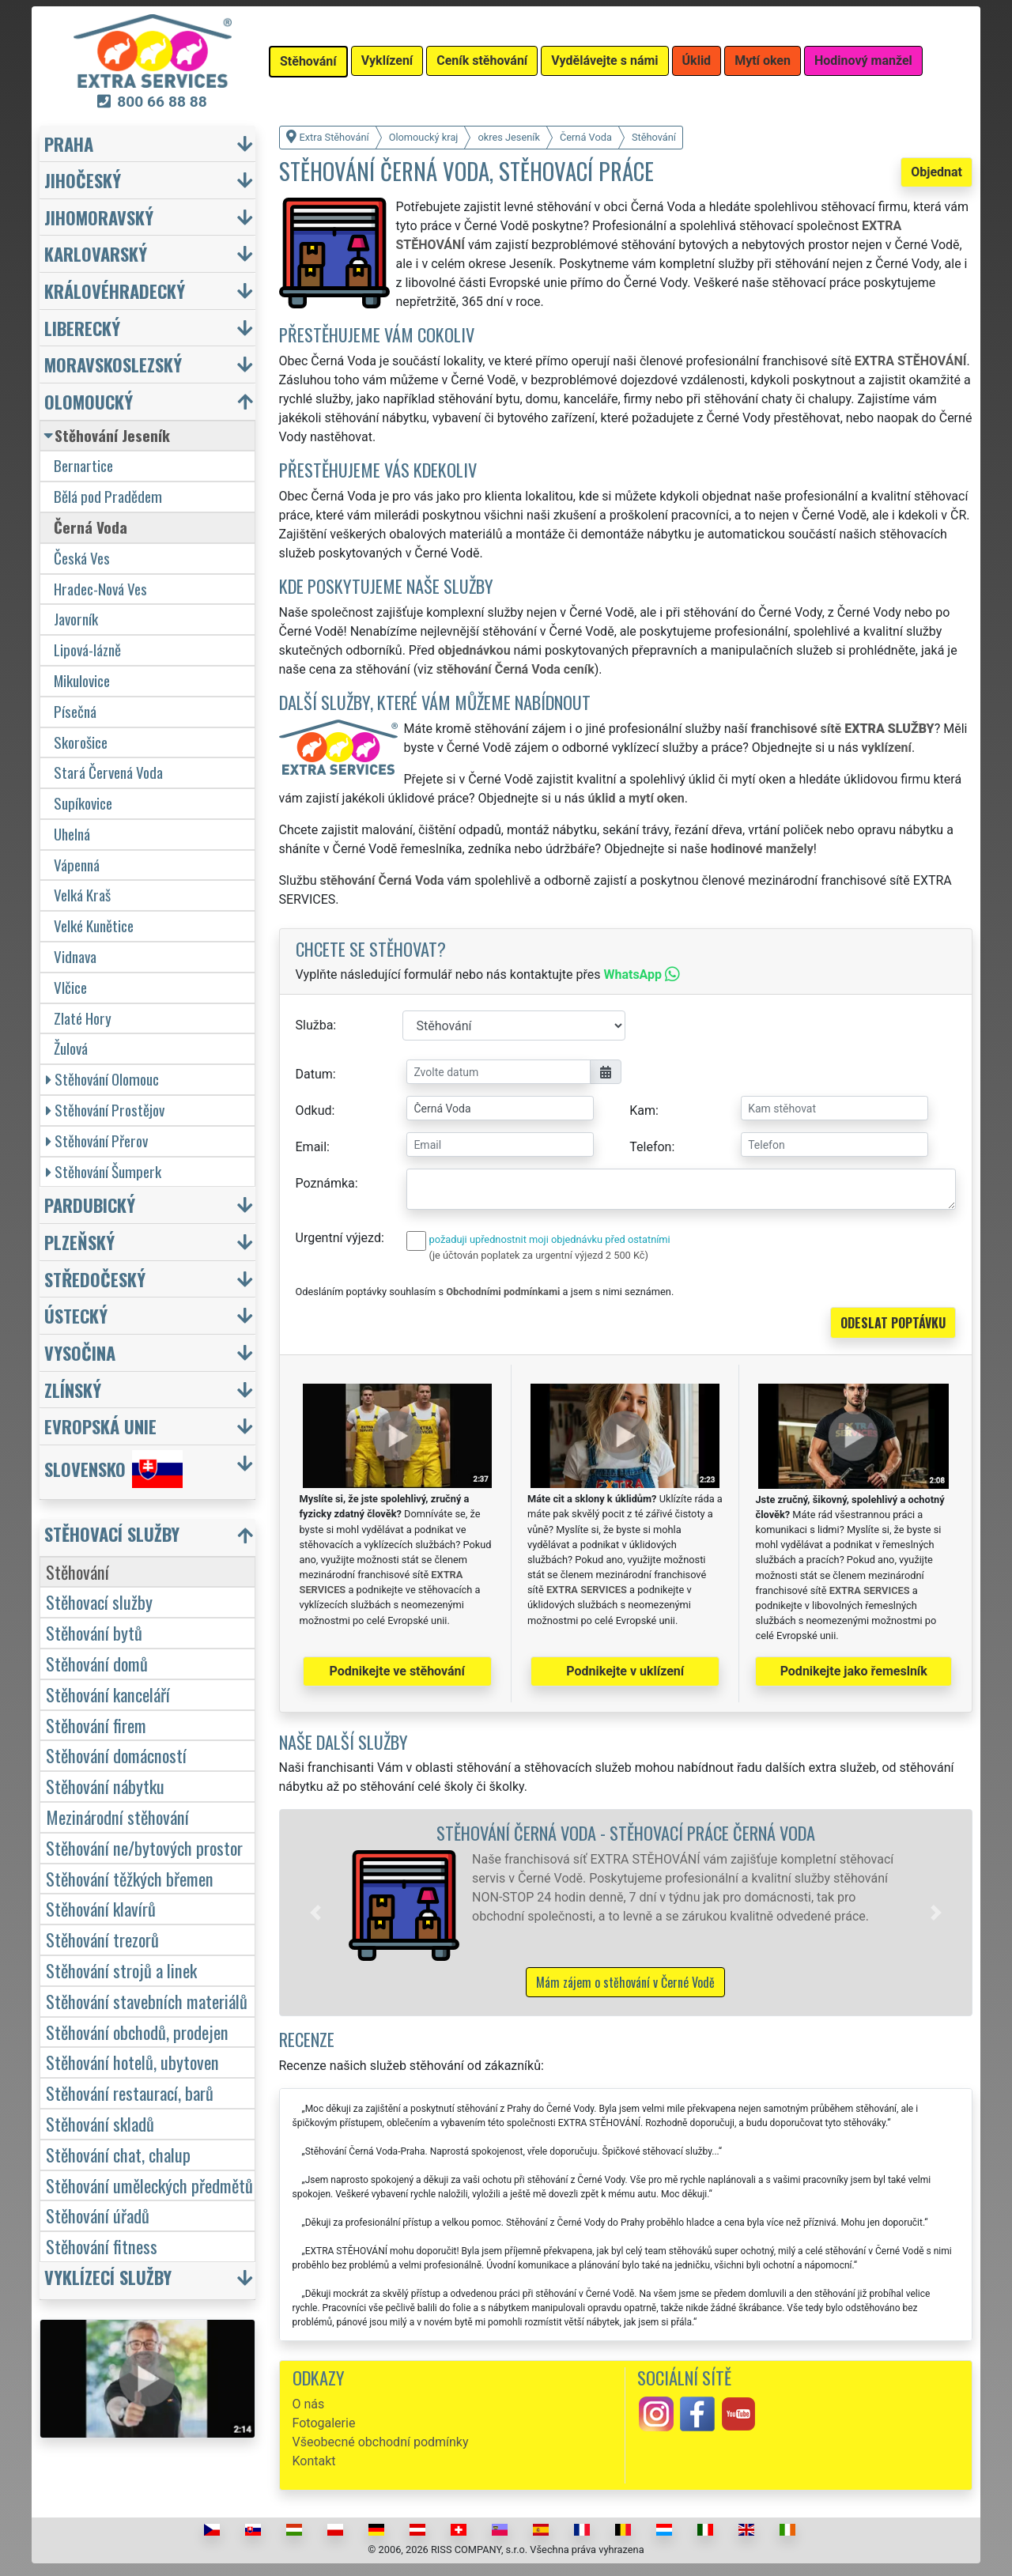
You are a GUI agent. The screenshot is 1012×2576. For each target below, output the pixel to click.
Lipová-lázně (87, 649)
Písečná (75, 711)
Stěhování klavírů (101, 1908)
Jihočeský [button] (82, 180)
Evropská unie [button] (100, 1426)
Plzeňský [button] (79, 1242)
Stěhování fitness (101, 2246)
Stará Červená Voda (108, 772)
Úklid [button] (697, 60)
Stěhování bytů (94, 1632)
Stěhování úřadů (97, 2215)
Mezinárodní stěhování (117, 1817)
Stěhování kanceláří (108, 1694)
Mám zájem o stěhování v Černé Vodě (625, 1982)
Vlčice (70, 987)
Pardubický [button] (89, 1205)
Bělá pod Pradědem (108, 496)
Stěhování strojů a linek (121, 1970)
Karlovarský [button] (95, 253)
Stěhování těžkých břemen (129, 1878)
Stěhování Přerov (97, 1140)
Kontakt (314, 2460)
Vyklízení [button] (387, 60)
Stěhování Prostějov (105, 1109)
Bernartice (83, 465)
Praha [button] (68, 143)
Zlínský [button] (72, 1390)
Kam (642, 1110)
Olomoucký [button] (88, 401)
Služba (315, 1025)
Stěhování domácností (116, 1755)
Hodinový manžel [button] (863, 60)
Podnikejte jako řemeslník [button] (853, 1671)
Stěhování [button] (308, 61)
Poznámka (325, 1183)
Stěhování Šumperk (103, 1171)
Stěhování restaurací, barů (129, 2092)
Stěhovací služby (99, 1601)
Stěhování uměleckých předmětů (149, 2185)
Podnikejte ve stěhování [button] (397, 1671)
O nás (309, 2404)
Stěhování (77, 1571)
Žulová (71, 1048)
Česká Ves (82, 557)
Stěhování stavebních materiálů (146, 2001)
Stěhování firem (96, 1725)
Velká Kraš (82, 894)
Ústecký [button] (76, 1315)
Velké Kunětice (94, 925)
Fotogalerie (324, 2423)
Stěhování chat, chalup (118, 2154)
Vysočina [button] (79, 1352)
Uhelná (72, 833)
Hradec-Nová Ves (100, 588)
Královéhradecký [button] (114, 291)
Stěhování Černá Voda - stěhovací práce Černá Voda (625, 1832)
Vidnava (75, 956)
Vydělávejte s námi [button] (604, 60)
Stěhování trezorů (102, 1939)
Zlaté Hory (82, 1018)
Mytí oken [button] (762, 60)
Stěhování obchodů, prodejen (137, 2032)
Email (311, 1146)
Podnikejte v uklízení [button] (625, 1671)
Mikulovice (82, 680)
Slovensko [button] (113, 1469)
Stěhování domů (97, 1663)
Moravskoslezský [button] (113, 364)
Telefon (650, 1146)
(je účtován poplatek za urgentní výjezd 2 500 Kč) (538, 1255)
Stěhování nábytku (105, 1786)
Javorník (76, 618)
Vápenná (77, 864)
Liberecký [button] (82, 328)
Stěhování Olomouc (102, 1078)
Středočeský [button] (94, 1279)
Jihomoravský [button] (98, 217)
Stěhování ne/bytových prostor (144, 1847)
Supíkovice (83, 802)
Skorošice (81, 742)
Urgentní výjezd (338, 1237)
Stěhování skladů (100, 2123)
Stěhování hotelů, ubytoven (132, 2062)
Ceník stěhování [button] (481, 60)
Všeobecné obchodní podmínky (381, 2441)
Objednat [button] (936, 171)
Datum (314, 1074)
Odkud (314, 1110)
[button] (315, 1912)
